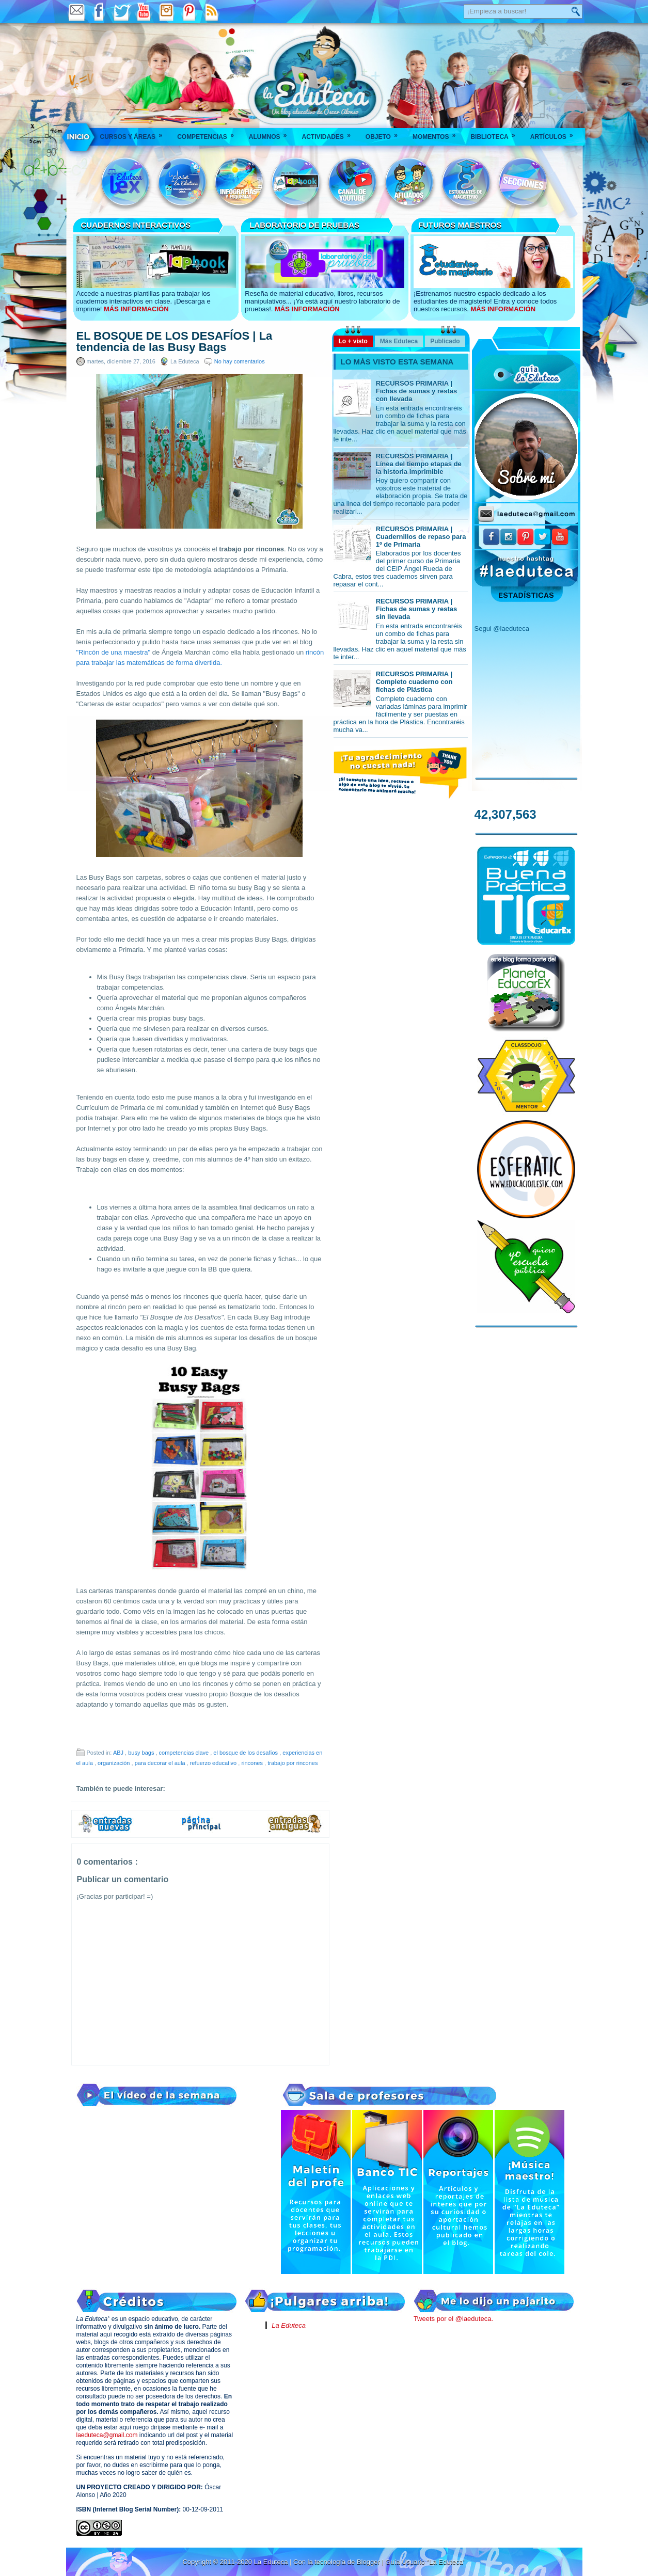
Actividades (329, 133)
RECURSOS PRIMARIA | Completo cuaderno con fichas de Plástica (414, 681)
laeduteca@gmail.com (107, 2435)
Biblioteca (495, 133)
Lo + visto (353, 341)
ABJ (119, 1753)
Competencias (209, 133)
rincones (252, 1763)
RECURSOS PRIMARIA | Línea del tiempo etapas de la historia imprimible (419, 463)
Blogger (369, 2562)
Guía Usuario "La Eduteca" (425, 2562)
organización (114, 1763)
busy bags (141, 1753)
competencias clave (185, 1753)
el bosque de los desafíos (246, 1753)
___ (79, 136)
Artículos (555, 133)
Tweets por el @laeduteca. (453, 2319)
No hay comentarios (239, 361)
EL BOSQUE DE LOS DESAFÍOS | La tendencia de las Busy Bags (174, 341)
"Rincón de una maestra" (113, 652)
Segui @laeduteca (502, 628)
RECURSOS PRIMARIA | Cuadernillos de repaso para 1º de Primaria (421, 536)
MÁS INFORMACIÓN (136, 309)
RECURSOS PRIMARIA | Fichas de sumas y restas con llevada (416, 391)
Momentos (437, 133)
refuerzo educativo (214, 1763)
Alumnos (271, 133)
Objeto (385, 133)
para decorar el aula (161, 1763)
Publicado (445, 341)
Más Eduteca (399, 341)
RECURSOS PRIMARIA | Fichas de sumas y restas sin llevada (416, 609)
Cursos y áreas (134, 133)
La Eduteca (289, 2325)
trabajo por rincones (292, 1763)
